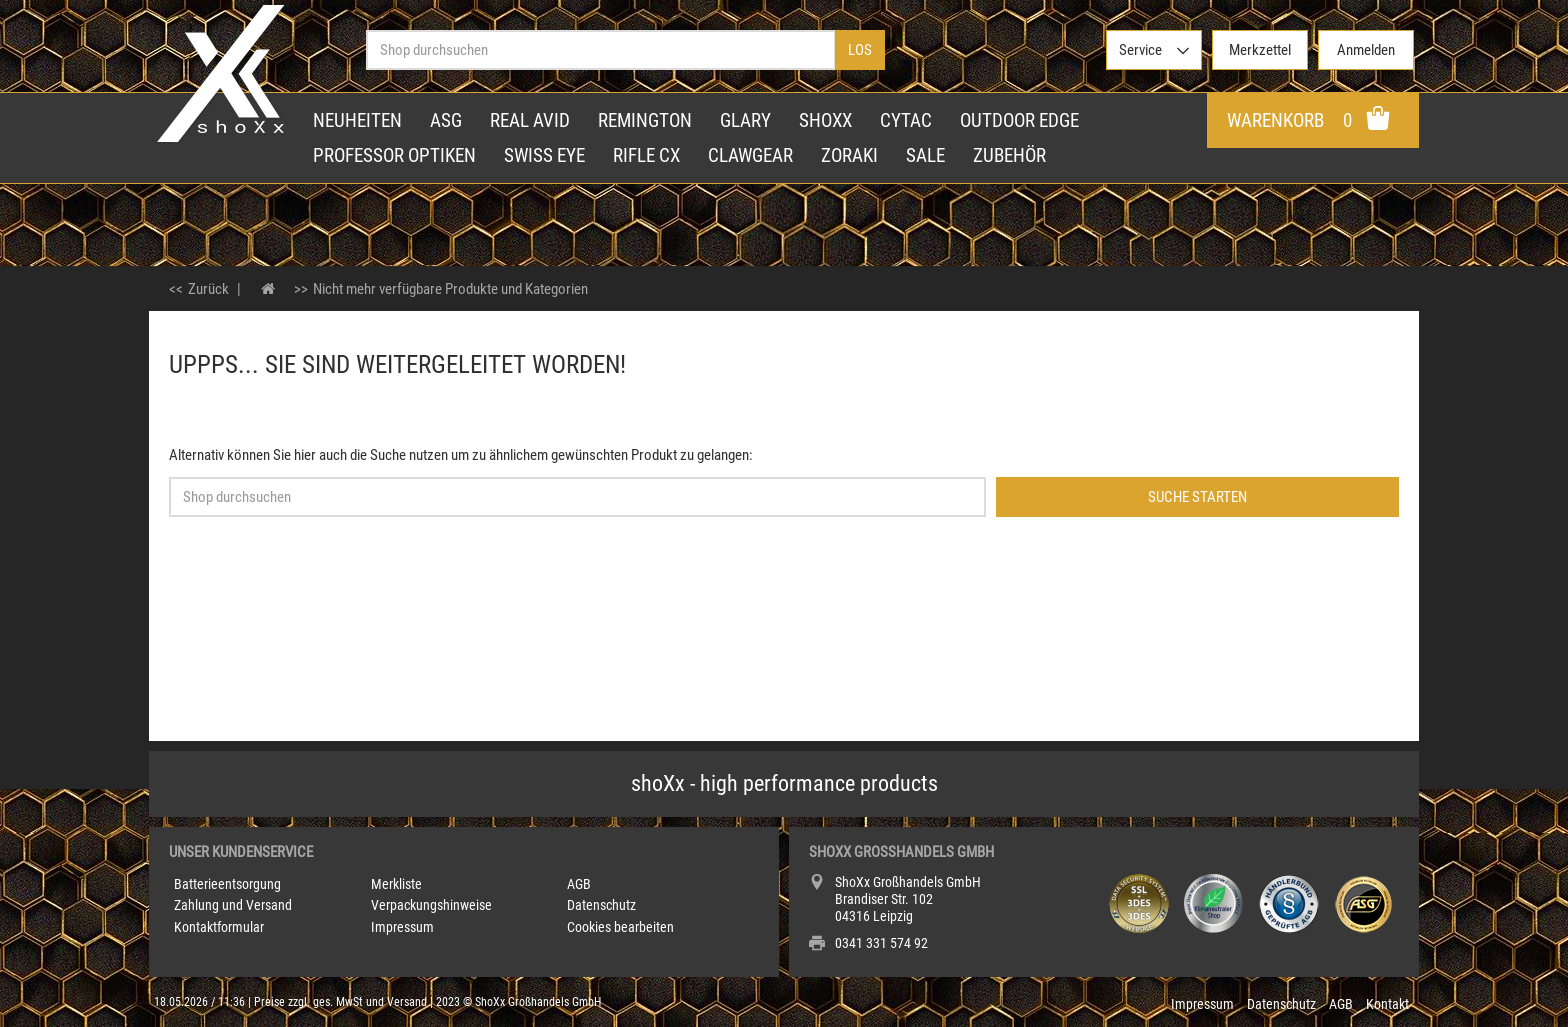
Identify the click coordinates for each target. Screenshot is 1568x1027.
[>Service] (1154, 50)
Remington (645, 120)
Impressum (402, 927)
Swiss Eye (544, 155)
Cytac (906, 120)
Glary (745, 120)
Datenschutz (601, 905)
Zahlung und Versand (233, 905)
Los (860, 50)
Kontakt (1387, 1004)
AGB (579, 884)
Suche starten (1197, 497)
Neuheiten (357, 120)
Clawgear (750, 155)
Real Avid (530, 120)
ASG (446, 120)
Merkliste (396, 884)
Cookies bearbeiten (620, 927)
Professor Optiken (394, 155)
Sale (925, 155)
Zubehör (1009, 155)
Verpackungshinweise (431, 905)
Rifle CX (646, 155)
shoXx (825, 120)
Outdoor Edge (1019, 120)
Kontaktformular (219, 927)
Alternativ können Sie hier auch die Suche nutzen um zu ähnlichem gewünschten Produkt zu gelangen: (461, 455)
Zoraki (849, 155)
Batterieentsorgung (227, 884)
